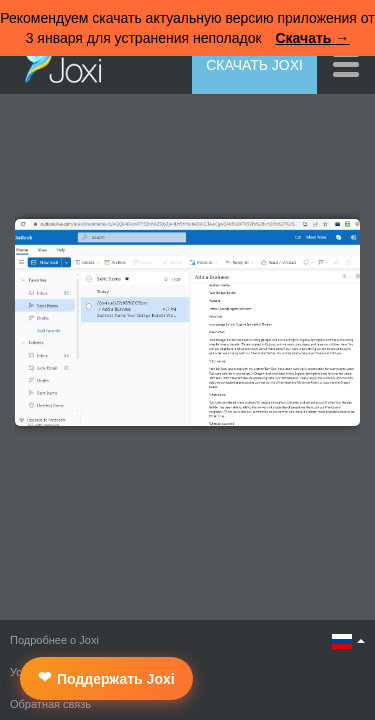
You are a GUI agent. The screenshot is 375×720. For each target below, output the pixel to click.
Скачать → (313, 38)
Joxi (58, 63)
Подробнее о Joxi (54, 640)
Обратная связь (50, 704)
